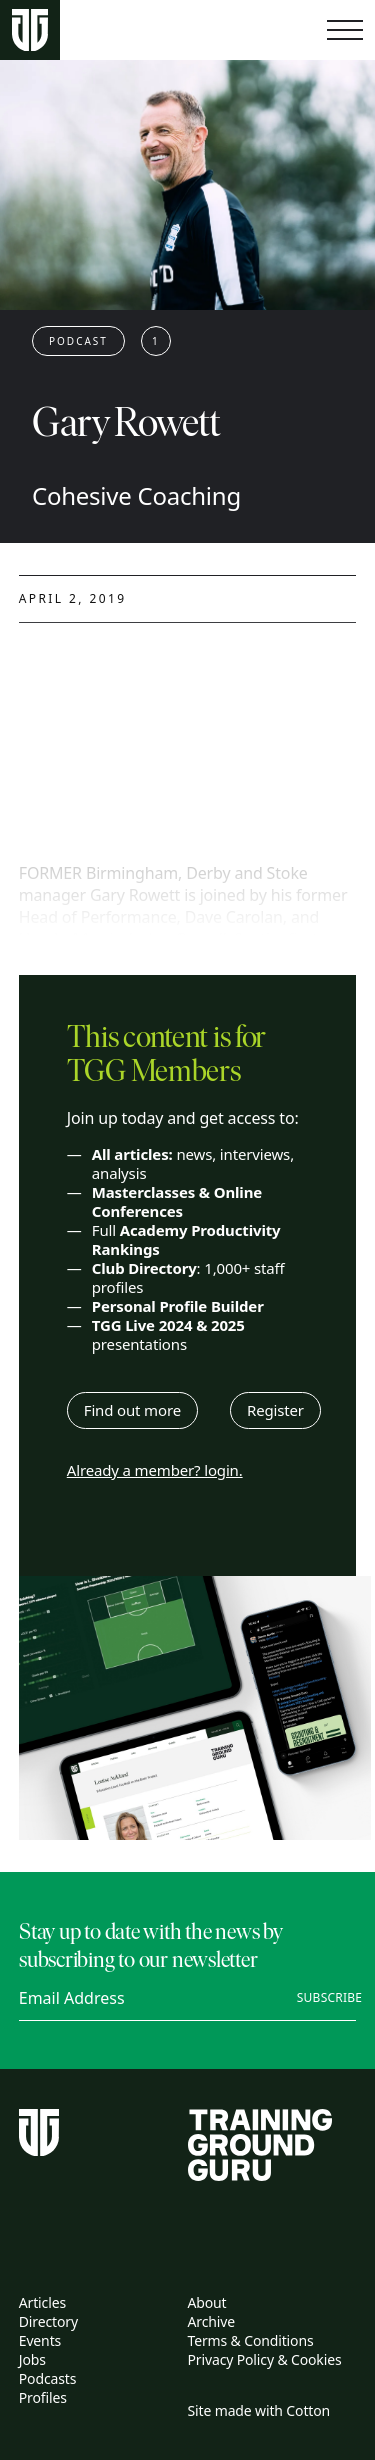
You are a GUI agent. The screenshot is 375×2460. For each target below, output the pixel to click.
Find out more (132, 1410)
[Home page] (30, 30)
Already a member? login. (155, 1470)
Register (275, 1410)
